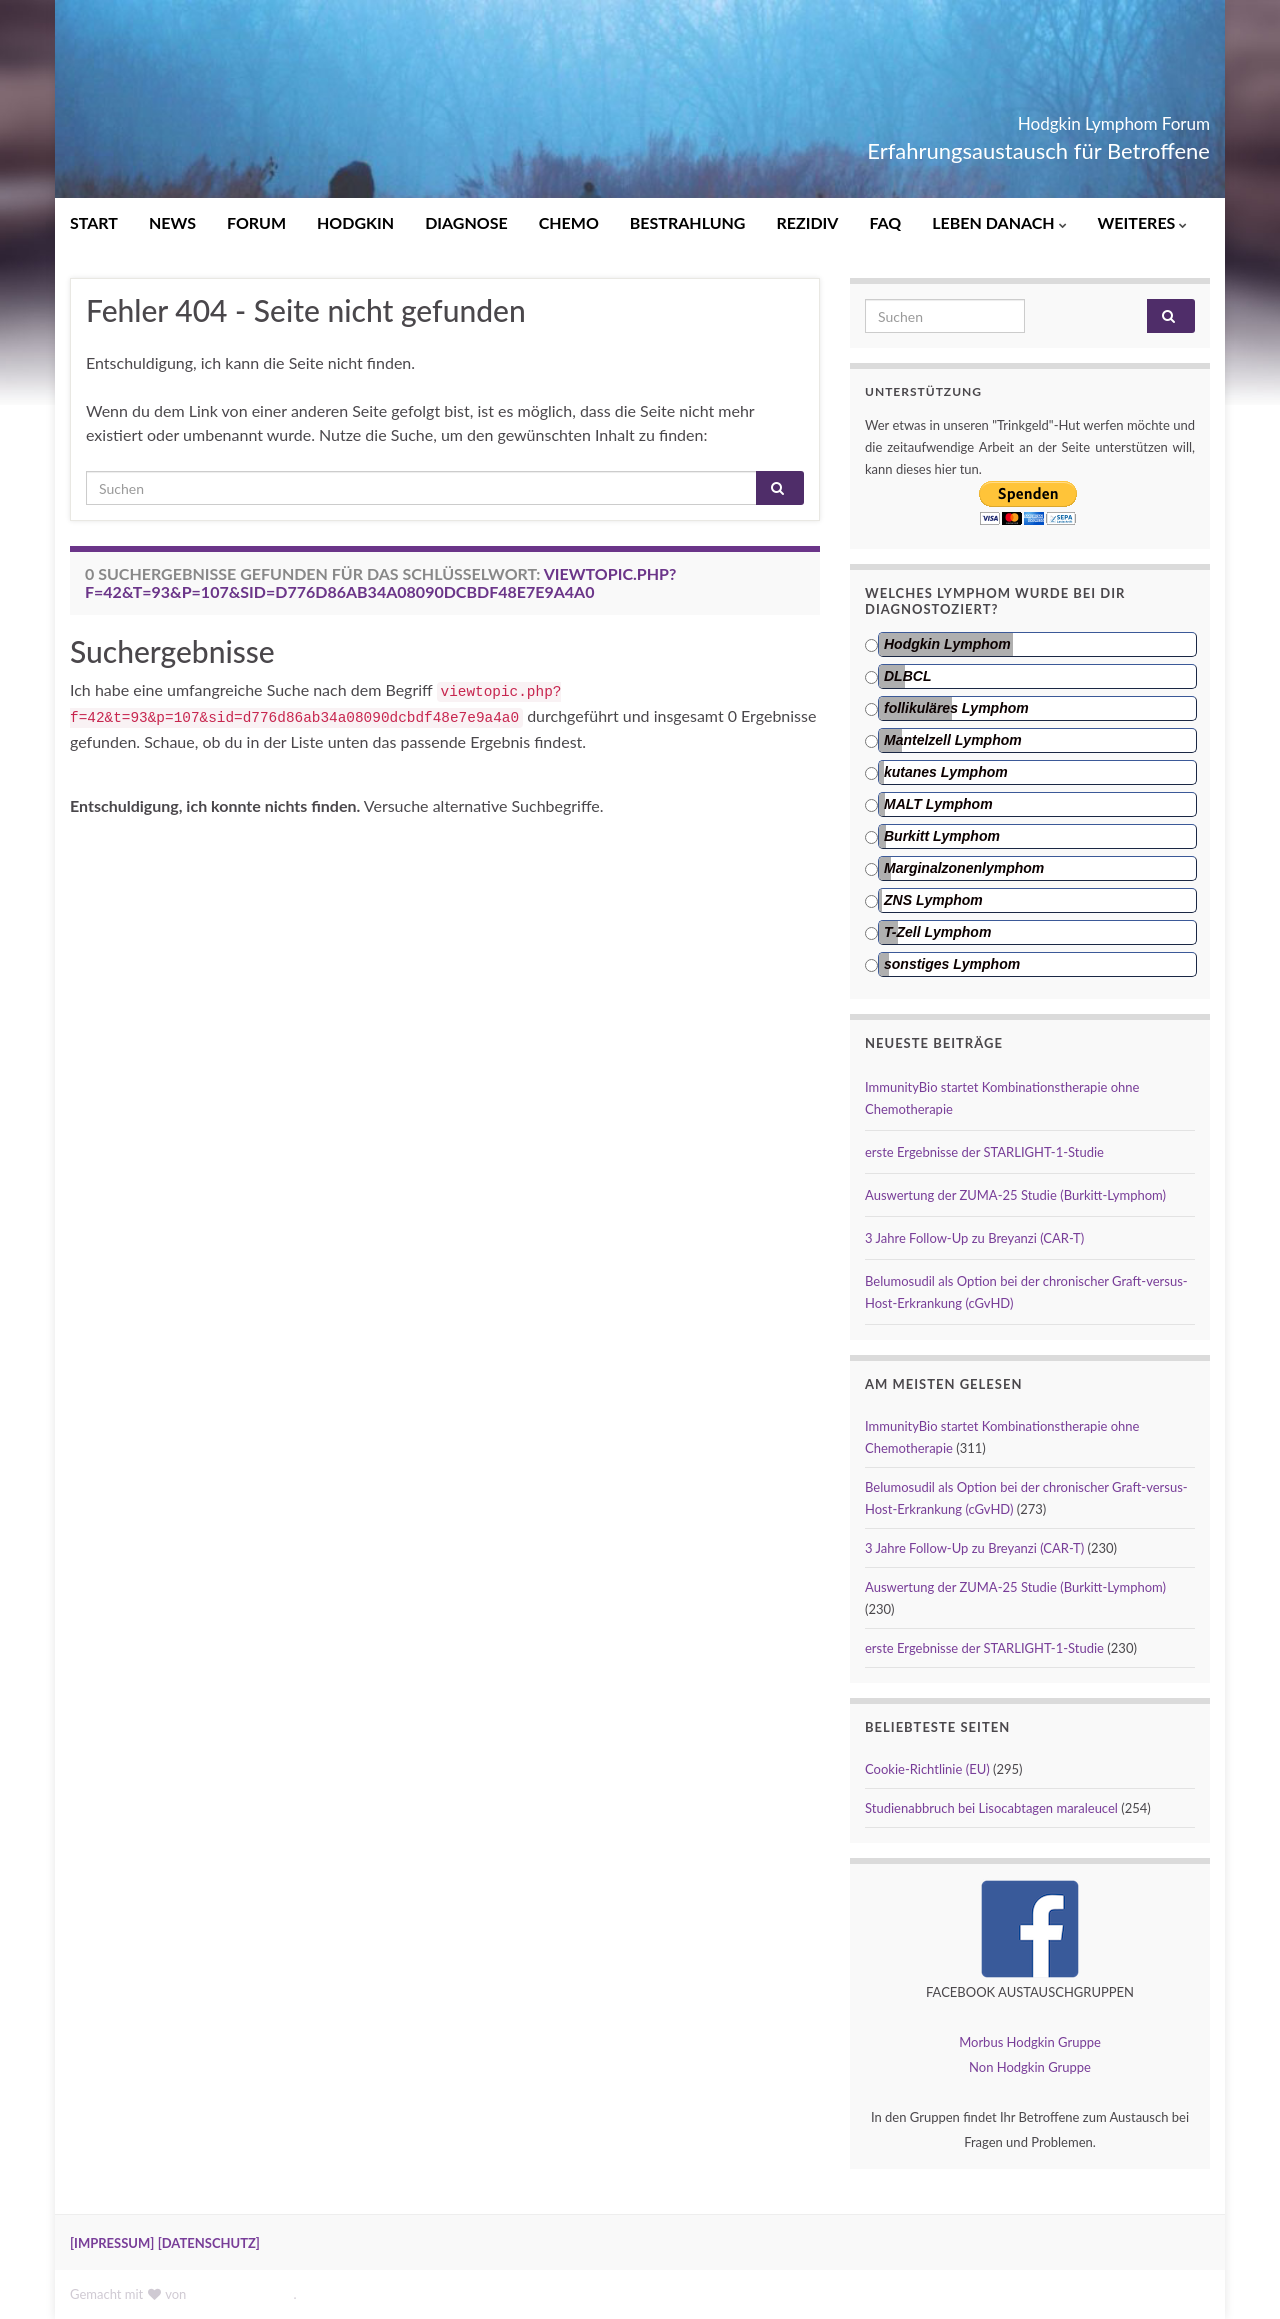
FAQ (885, 222)
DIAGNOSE (466, 222)
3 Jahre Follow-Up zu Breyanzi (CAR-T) (974, 1238)
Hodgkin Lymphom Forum (1039, 117)
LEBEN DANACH (999, 222)
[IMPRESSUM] (112, 2243)
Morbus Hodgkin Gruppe (1030, 2042)
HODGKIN (355, 222)
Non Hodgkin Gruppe (1030, 2067)
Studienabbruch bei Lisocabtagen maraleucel (991, 1808)
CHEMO (569, 222)
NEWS (172, 222)
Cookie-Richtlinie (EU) (927, 1769)
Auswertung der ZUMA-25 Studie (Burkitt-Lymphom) (1015, 1195)
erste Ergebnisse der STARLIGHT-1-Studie (984, 1152)
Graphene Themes (242, 2294)
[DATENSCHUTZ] (209, 2243)
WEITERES (1143, 222)
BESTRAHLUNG (688, 222)
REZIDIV (807, 222)
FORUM (256, 222)
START (94, 222)
